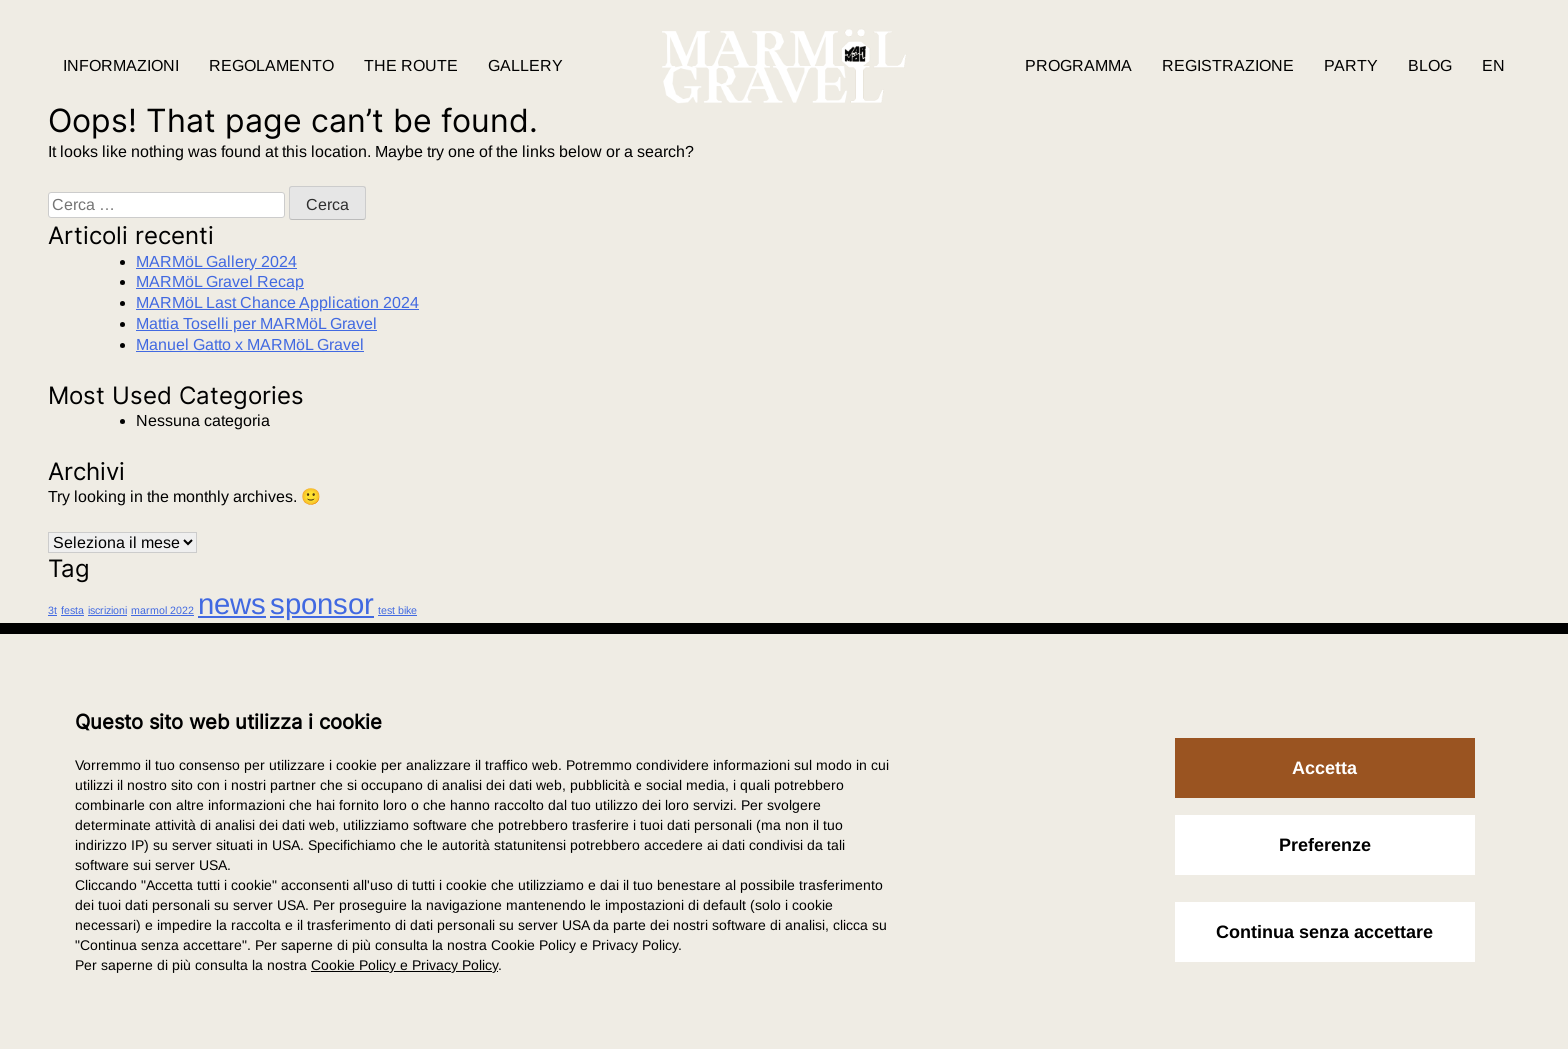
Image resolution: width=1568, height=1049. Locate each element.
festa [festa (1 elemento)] (72, 610)
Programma (1078, 65)
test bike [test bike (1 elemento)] (397, 610)
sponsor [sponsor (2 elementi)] (322, 603)
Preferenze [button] (1325, 845)
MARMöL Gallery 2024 (216, 261)
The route (411, 65)
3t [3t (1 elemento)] (52, 610)
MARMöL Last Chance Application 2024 (277, 302)
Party (1351, 65)
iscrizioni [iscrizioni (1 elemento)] (107, 610)
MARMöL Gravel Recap (220, 281)
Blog (1430, 65)
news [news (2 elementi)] (232, 603)
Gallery (525, 65)
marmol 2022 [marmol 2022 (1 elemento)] (162, 610)
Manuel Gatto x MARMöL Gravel (250, 344)
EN (1493, 65)
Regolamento (271, 65)
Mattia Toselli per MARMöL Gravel (256, 323)
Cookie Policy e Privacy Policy (404, 965)
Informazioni (121, 65)
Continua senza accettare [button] (1324, 932)
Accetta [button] (1324, 768)
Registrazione (1228, 65)
